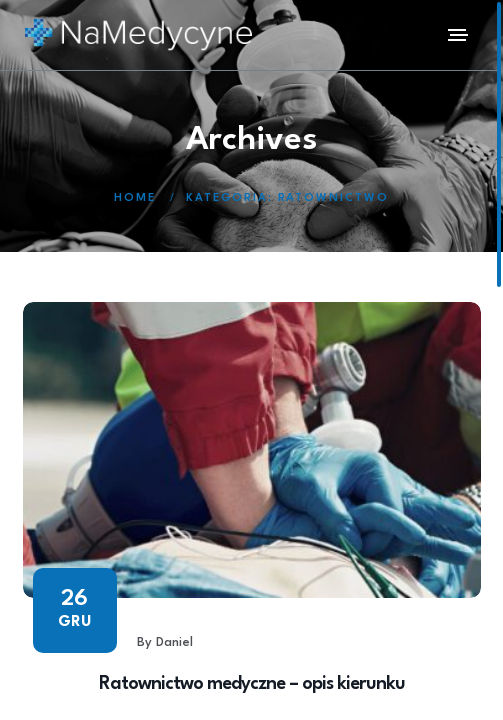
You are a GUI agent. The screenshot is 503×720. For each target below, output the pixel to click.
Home (135, 198)
